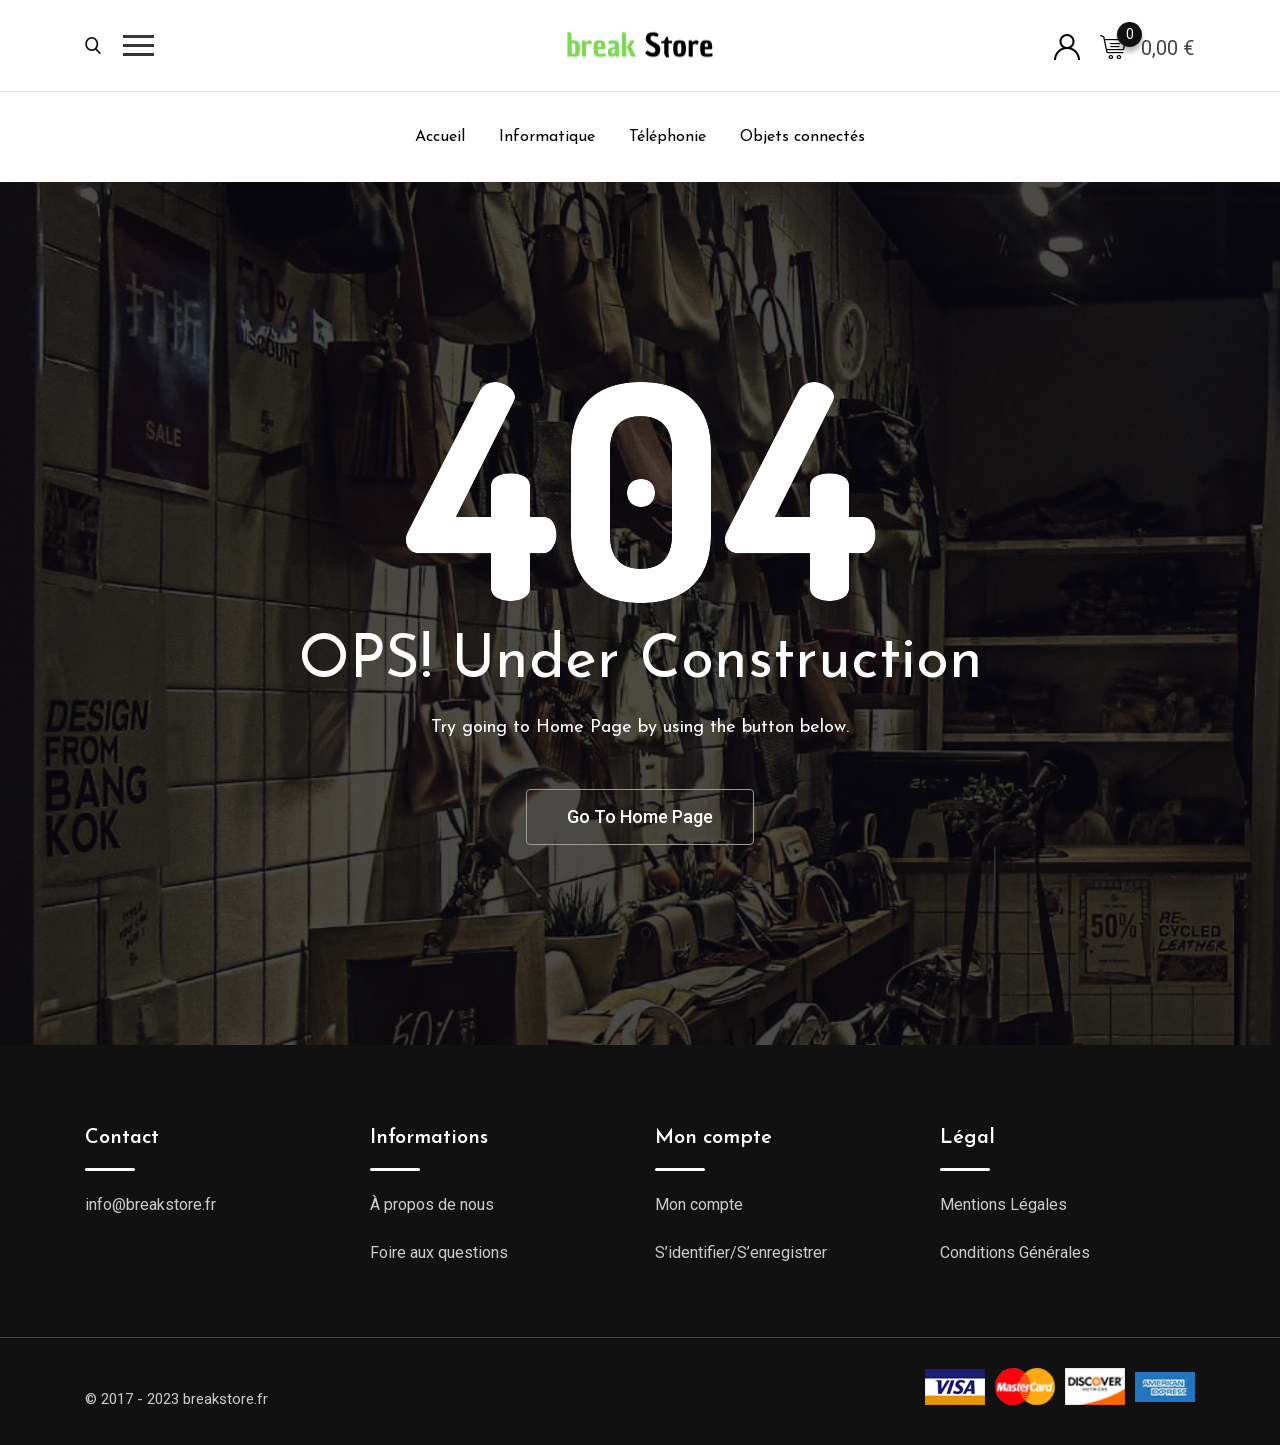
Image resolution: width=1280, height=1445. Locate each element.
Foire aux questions (439, 1252)
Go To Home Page (640, 816)
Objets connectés (802, 137)
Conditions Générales (1015, 1252)
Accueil (440, 137)
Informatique (547, 137)
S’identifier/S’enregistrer (741, 1252)
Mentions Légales (1003, 1204)
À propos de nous (432, 1204)
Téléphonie (667, 137)
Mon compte (699, 1204)
